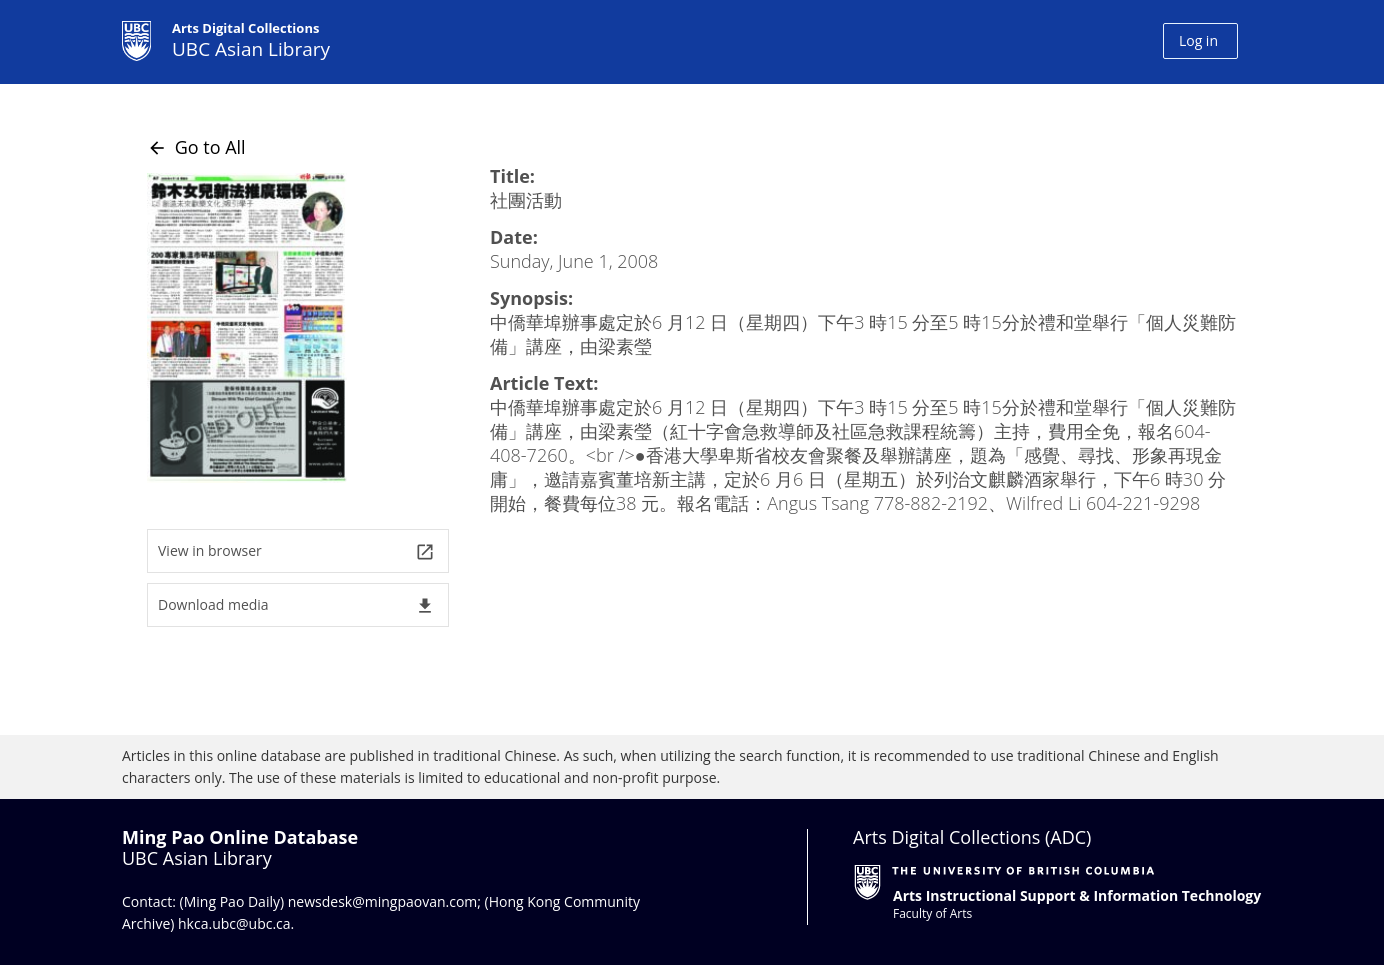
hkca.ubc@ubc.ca (234, 923)
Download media (296, 605)
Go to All (196, 147)
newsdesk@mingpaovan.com (383, 901)
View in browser (296, 551)
